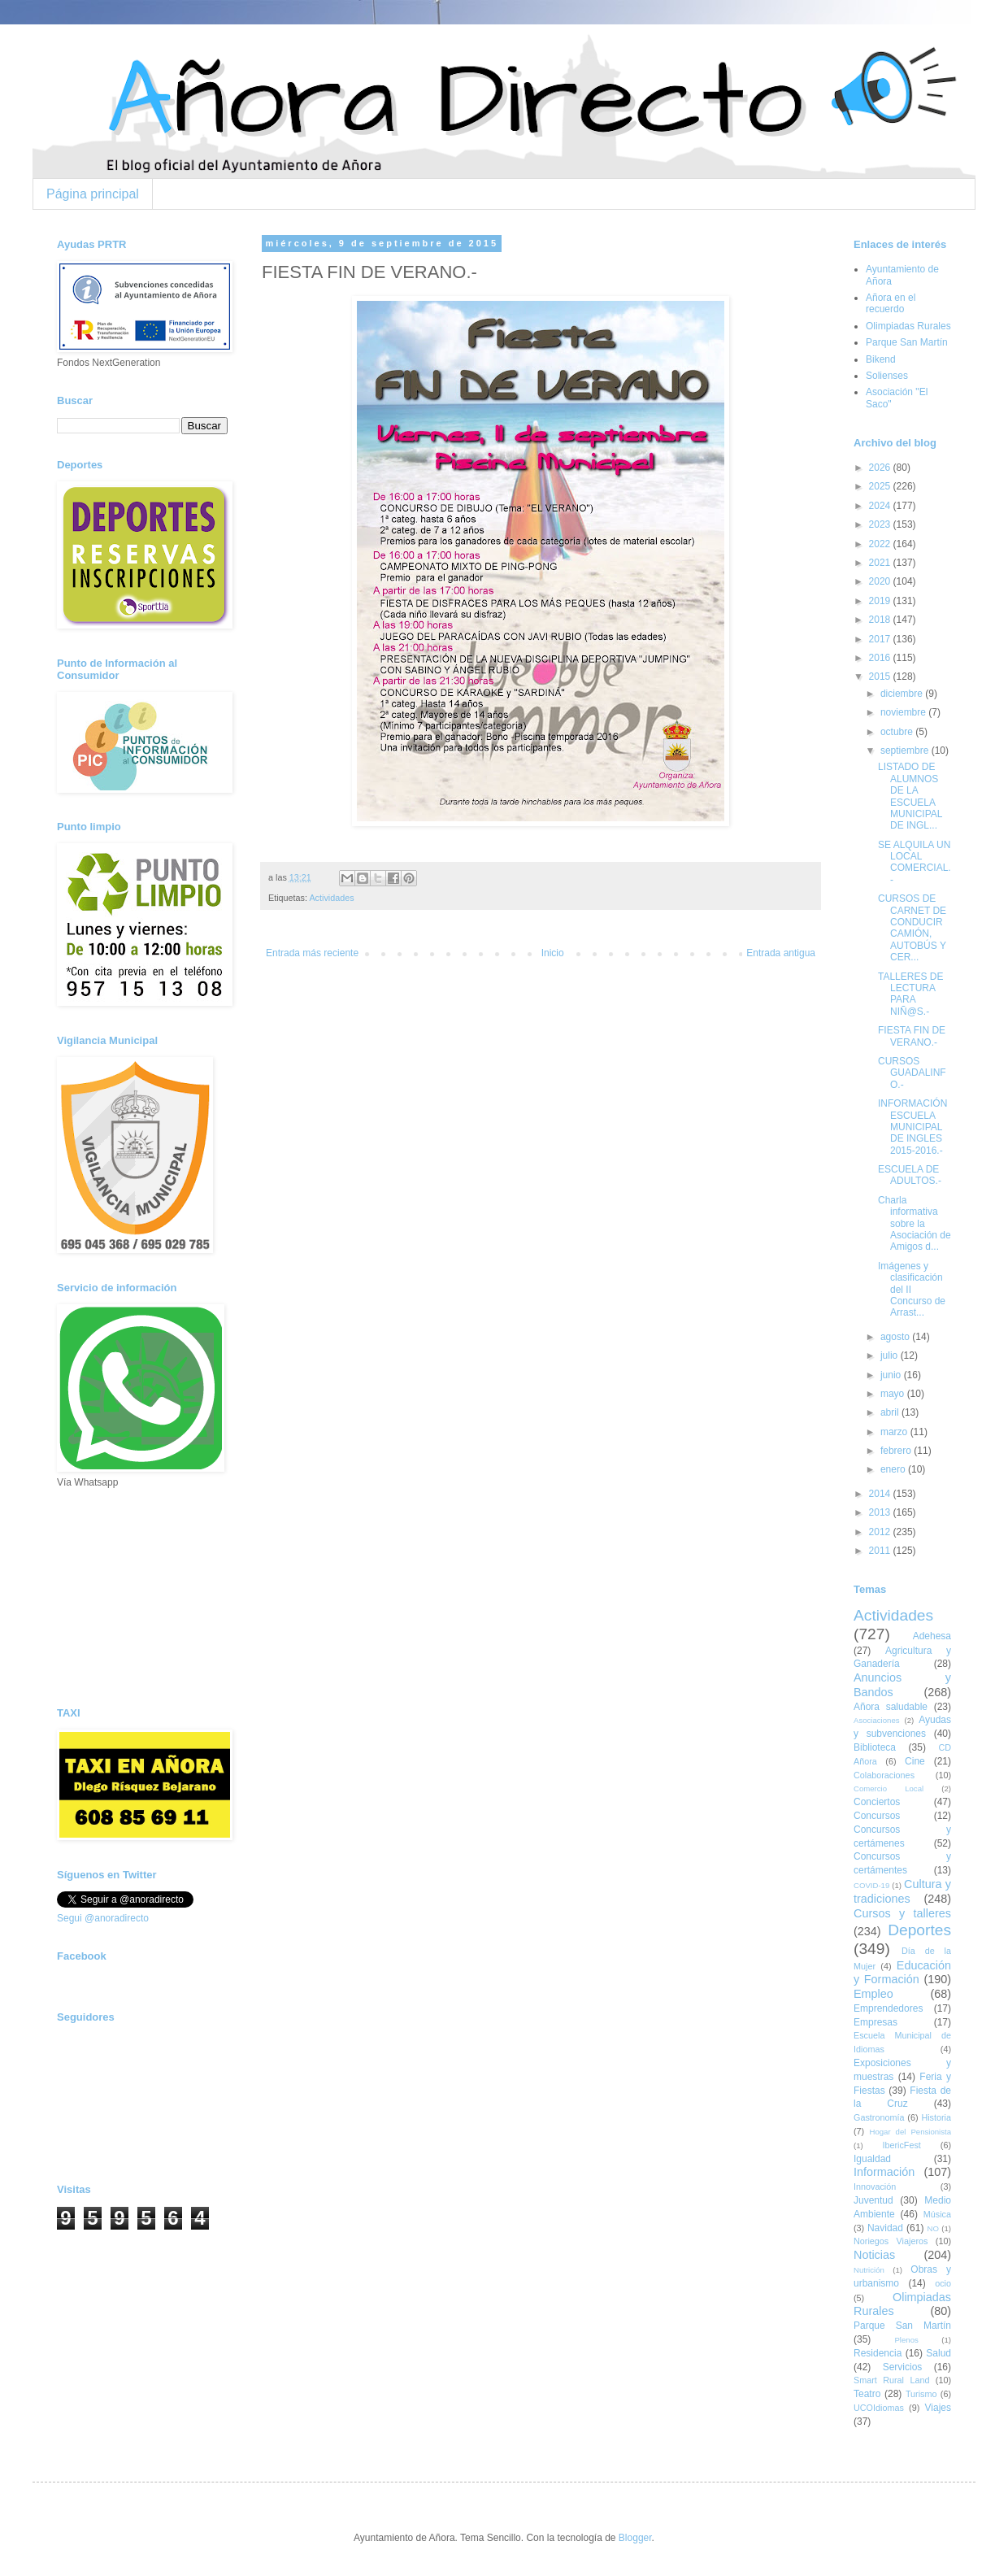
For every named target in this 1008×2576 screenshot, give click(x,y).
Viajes (938, 2407)
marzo (895, 1432)
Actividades (331, 898)
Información (884, 2171)
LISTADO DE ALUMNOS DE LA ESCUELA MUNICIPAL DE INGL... (910, 796)
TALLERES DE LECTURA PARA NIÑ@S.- (910, 994)
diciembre (902, 693)
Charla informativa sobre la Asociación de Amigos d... (914, 1223)
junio (892, 1375)
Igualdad (872, 2159)
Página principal (92, 194)
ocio (943, 2283)
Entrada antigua (780, 953)
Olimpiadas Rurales (908, 326)
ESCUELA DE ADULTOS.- (909, 1175)
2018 (881, 619)
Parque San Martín (907, 342)
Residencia (878, 2353)
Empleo (873, 1993)
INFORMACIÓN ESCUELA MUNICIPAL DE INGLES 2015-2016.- (912, 1127)
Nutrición (869, 2269)
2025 (881, 486)
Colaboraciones (884, 1775)
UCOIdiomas (879, 2408)
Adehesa (932, 1636)
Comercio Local (888, 1788)
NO (932, 2228)
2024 (881, 505)
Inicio (552, 953)
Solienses (887, 375)
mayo (893, 1393)
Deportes (919, 1930)
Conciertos (877, 1802)
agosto (896, 1336)
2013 (881, 1512)
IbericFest (901, 2145)
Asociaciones (877, 1720)
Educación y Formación (902, 1972)
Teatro (867, 2394)
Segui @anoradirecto (103, 1918)
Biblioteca (875, 1747)
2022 (881, 544)
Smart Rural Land (891, 2380)
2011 (881, 1550)
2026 (881, 467)
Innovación (875, 2186)
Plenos (906, 2339)
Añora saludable (891, 1706)
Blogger (635, 2537)
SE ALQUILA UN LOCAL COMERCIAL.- (914, 862)
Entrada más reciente (312, 953)
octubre (897, 732)
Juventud (873, 2200)
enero (894, 1469)
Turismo (921, 2394)
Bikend (881, 359)
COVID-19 (871, 1885)
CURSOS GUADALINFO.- (912, 1072)
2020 (881, 581)
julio (890, 1355)
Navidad (885, 2228)
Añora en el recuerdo (890, 303)
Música (937, 2214)
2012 (881, 1532)
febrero (897, 1450)
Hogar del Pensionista (910, 2131)
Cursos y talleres (902, 1913)
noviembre (904, 712)
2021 (881, 562)
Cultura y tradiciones (902, 1891)
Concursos (877, 1815)
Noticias (874, 2254)
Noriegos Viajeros (891, 2241)
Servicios (903, 2367)
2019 (881, 601)
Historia (936, 2117)
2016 (881, 658)
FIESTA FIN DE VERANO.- (911, 1036)
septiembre (906, 750)
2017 (881, 639)
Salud (938, 2353)
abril (891, 1412)
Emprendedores (888, 2008)
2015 (881, 676)
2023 (881, 524)
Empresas (875, 2022)
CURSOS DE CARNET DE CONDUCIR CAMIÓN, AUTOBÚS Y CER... (912, 928)
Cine (915, 1761)
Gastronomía (879, 2117)
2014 (881, 1493)
